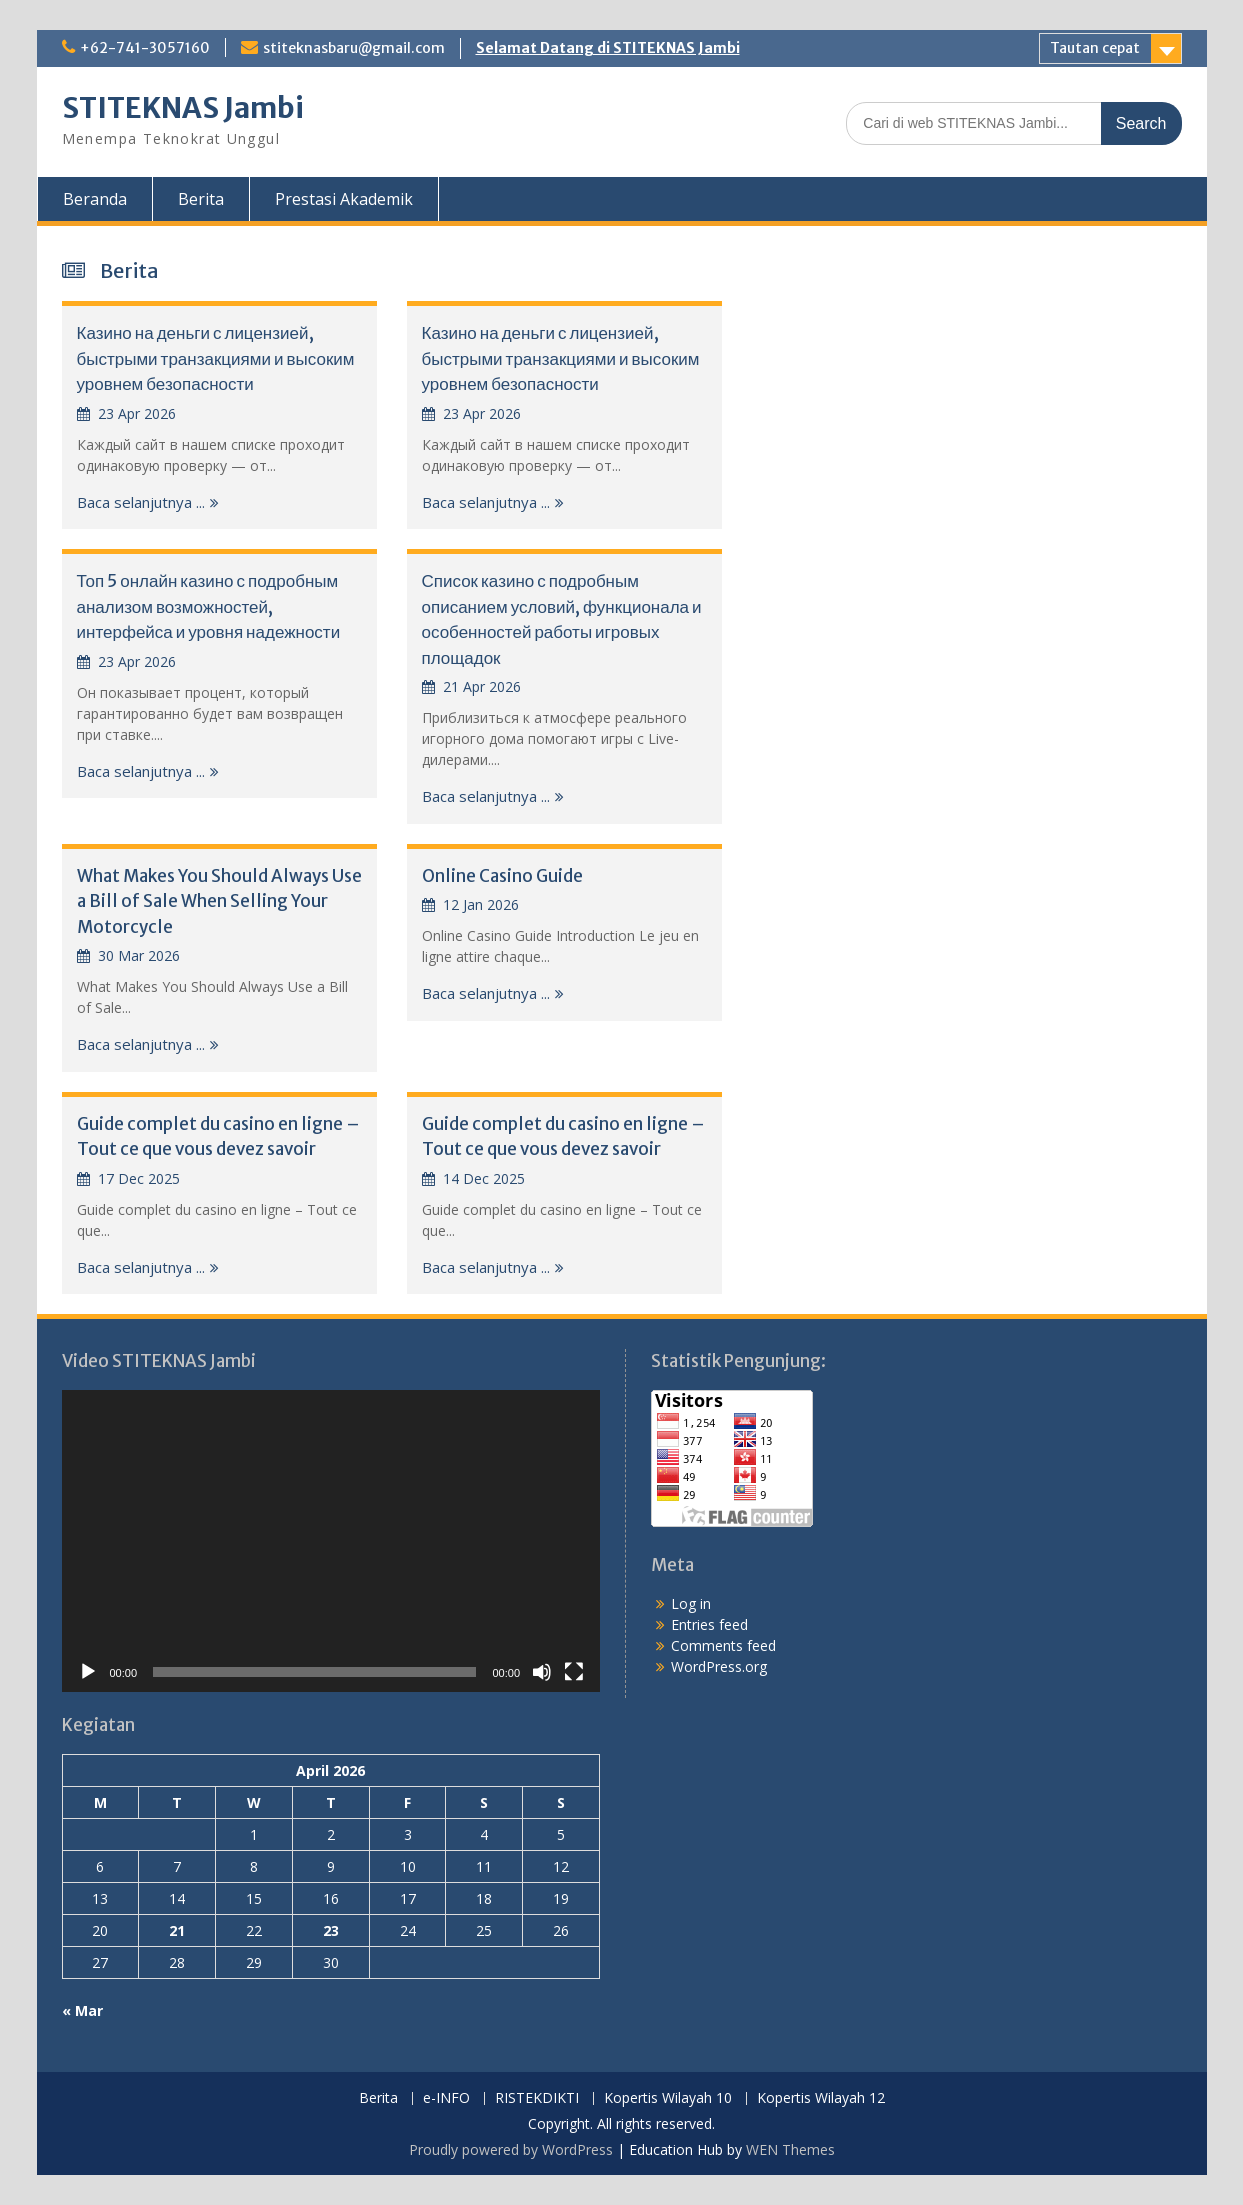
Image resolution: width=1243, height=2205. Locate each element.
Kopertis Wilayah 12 (821, 2098)
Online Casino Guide (502, 876)
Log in (691, 1603)
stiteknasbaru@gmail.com (354, 48)
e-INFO (446, 2098)
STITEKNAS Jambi (183, 108)
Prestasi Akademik (344, 199)
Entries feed (709, 1624)
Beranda (95, 199)
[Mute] (542, 1672)
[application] (331, 1541)
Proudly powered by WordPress (511, 2149)
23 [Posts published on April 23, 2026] (331, 1930)
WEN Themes (790, 2149)
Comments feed (723, 1645)
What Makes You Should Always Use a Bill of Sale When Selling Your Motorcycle (219, 901)
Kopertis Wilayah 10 (668, 2098)
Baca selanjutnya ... (141, 502)
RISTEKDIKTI (537, 2098)
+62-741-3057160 (145, 48)
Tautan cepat (1095, 48)
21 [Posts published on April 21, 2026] (177, 1930)
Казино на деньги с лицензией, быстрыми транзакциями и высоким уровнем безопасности (216, 358)
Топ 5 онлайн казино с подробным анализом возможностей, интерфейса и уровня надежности (209, 606)
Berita (201, 199)
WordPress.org (719, 1666)
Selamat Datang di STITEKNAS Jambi (608, 48)
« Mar (82, 2010)
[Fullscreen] (574, 1672)
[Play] (88, 1672)
